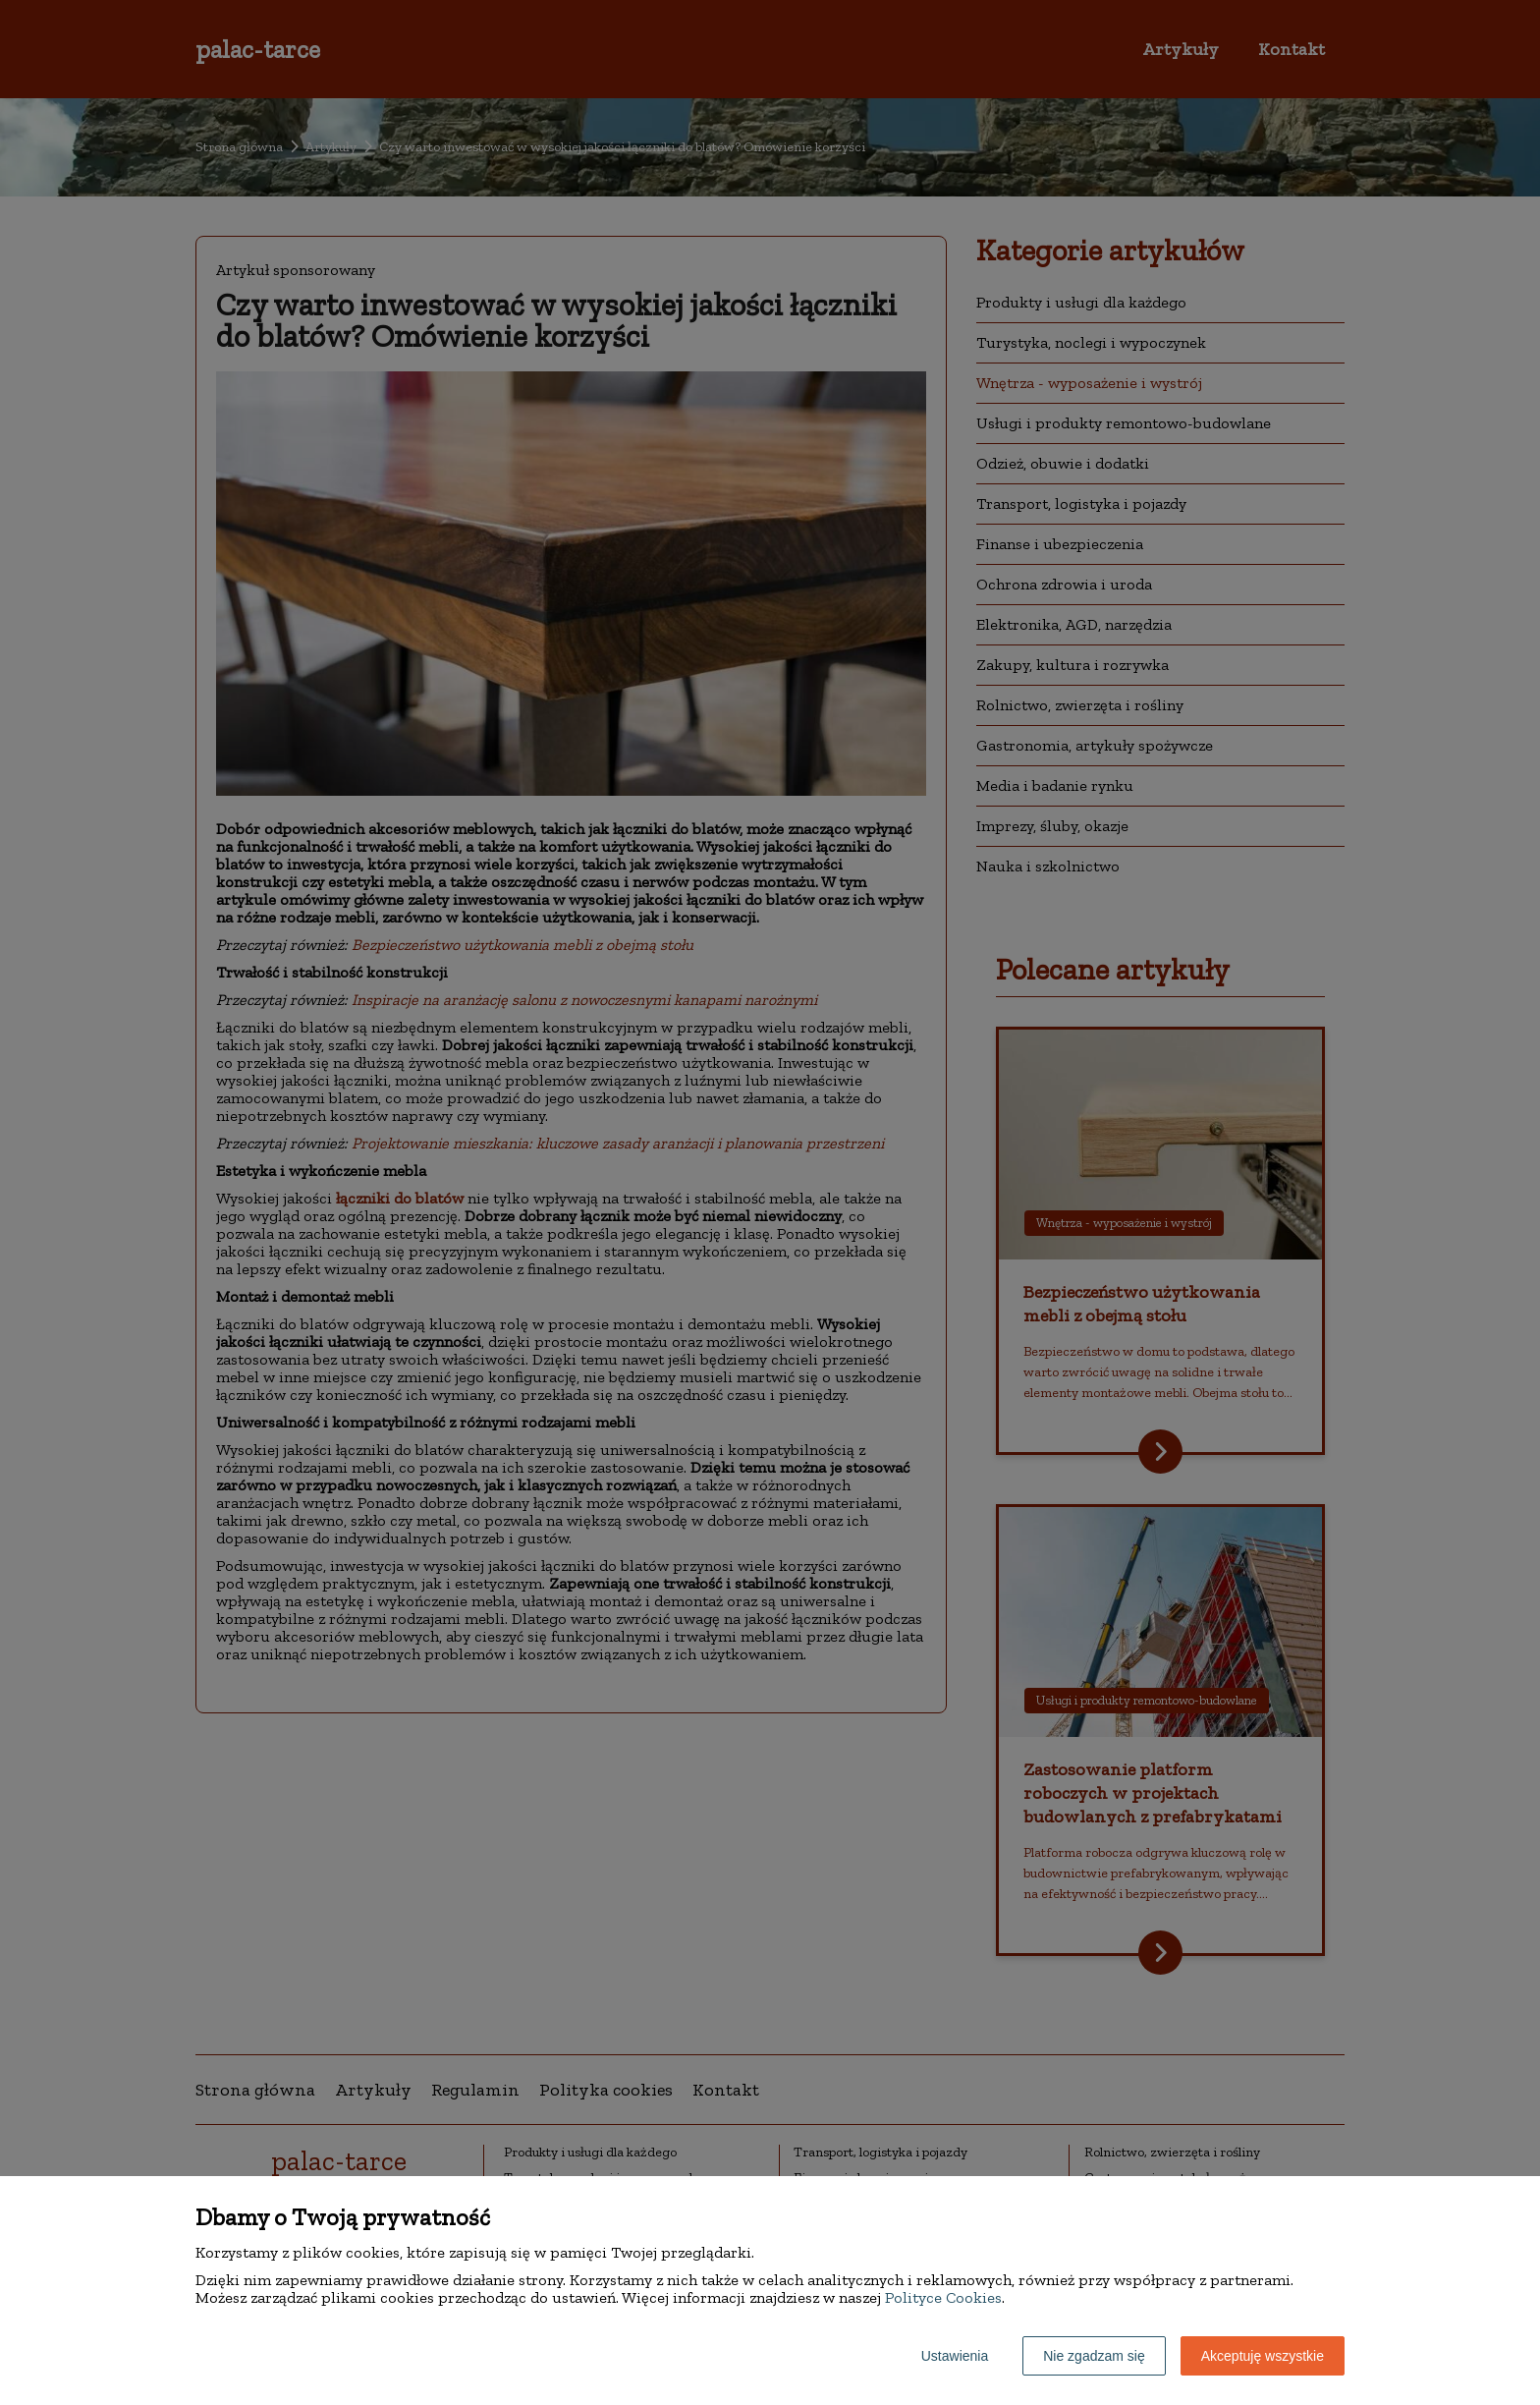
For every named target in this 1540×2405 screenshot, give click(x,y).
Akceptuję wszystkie (1262, 2356)
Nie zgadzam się (1094, 2356)
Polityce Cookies (943, 2297)
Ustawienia (954, 2356)
